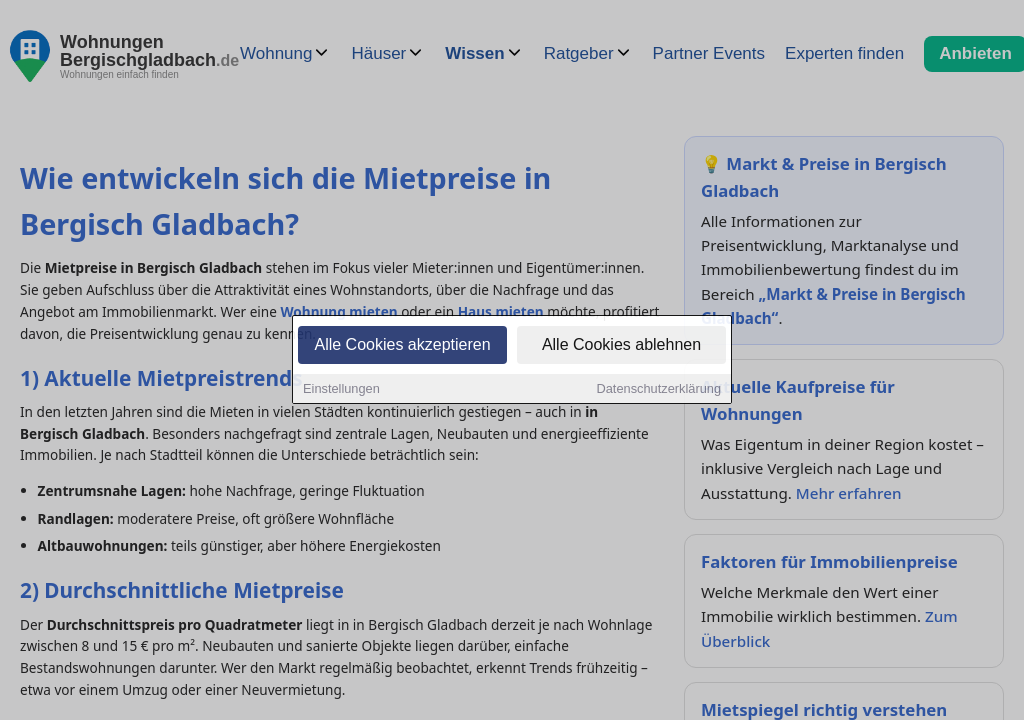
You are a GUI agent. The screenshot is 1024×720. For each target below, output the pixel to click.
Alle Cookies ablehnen (621, 345)
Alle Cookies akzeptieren (402, 345)
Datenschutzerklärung (659, 389)
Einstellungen (341, 389)
